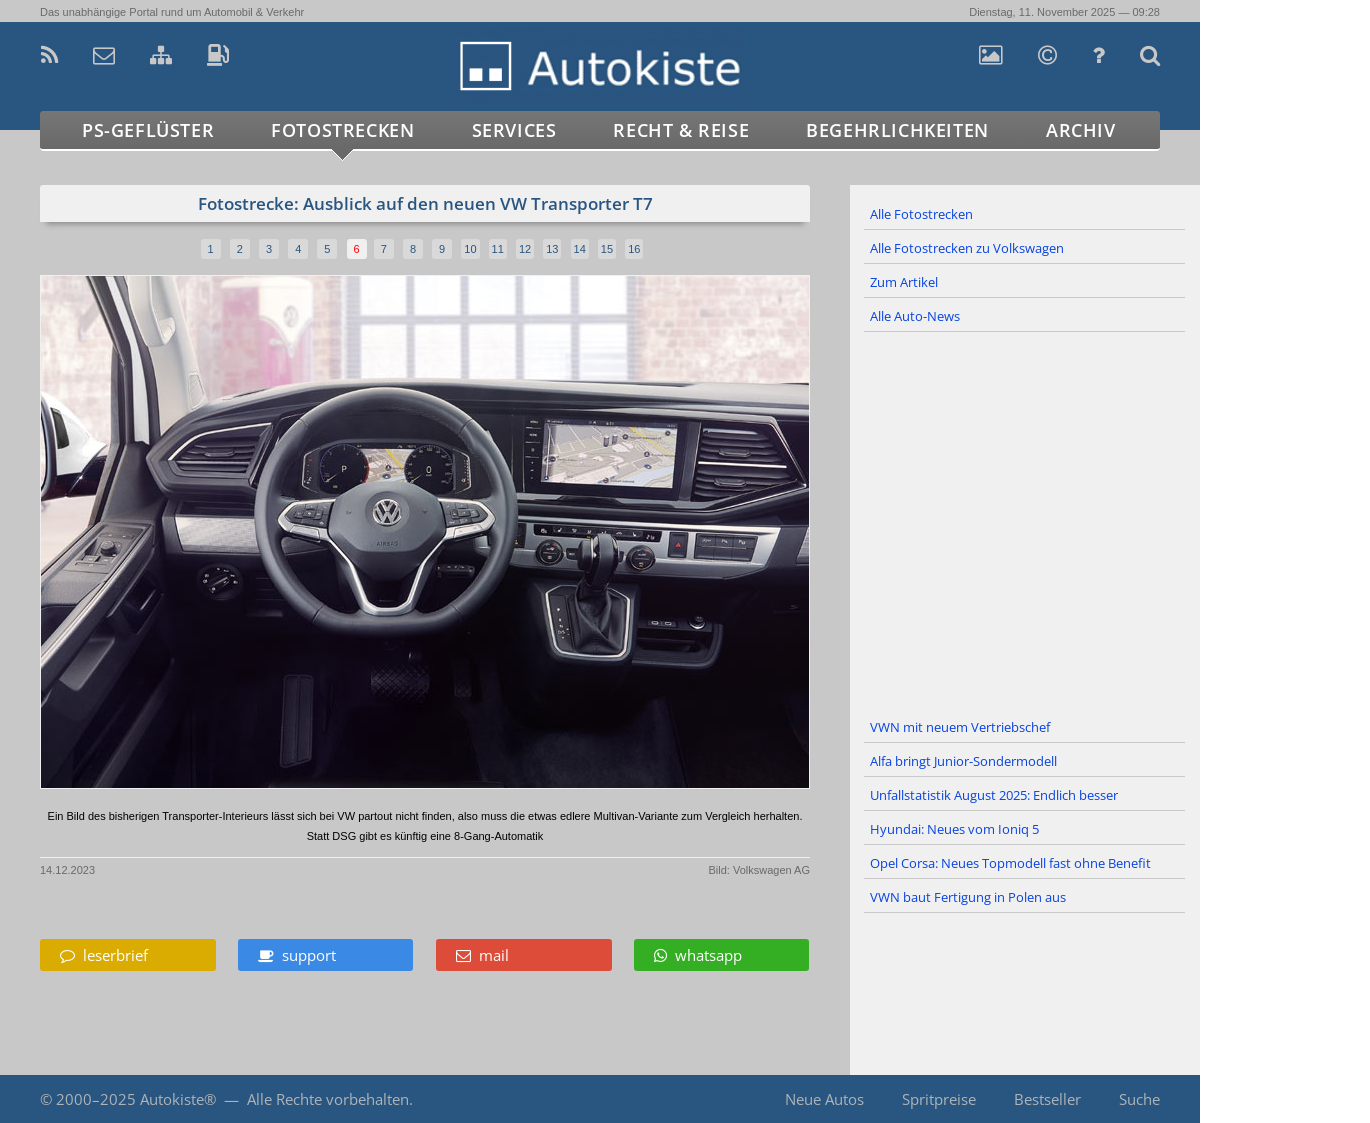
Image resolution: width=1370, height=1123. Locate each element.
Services (514, 130)
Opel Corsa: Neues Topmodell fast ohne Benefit (1010, 863)
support (297, 955)
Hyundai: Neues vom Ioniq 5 (954, 829)
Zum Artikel (904, 282)
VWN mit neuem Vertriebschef (960, 727)
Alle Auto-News (915, 316)
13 (552, 249)
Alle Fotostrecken (921, 214)
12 (525, 249)
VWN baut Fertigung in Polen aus (968, 897)
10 (470, 249)
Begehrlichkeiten (897, 130)
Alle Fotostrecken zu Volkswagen (967, 248)
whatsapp (698, 955)
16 (634, 249)
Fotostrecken (342, 130)
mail (482, 955)
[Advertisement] (1025, 522)
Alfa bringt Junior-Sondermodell (963, 761)
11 (498, 249)
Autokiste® (178, 1099)
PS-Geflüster (148, 130)
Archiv (1081, 130)
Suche (1139, 1099)
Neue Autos (824, 1099)
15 (607, 249)
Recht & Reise (681, 130)
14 (580, 249)
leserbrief (104, 955)
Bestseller (1047, 1099)
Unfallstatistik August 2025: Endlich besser (994, 795)
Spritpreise (939, 1099)
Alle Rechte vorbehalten (328, 1099)
